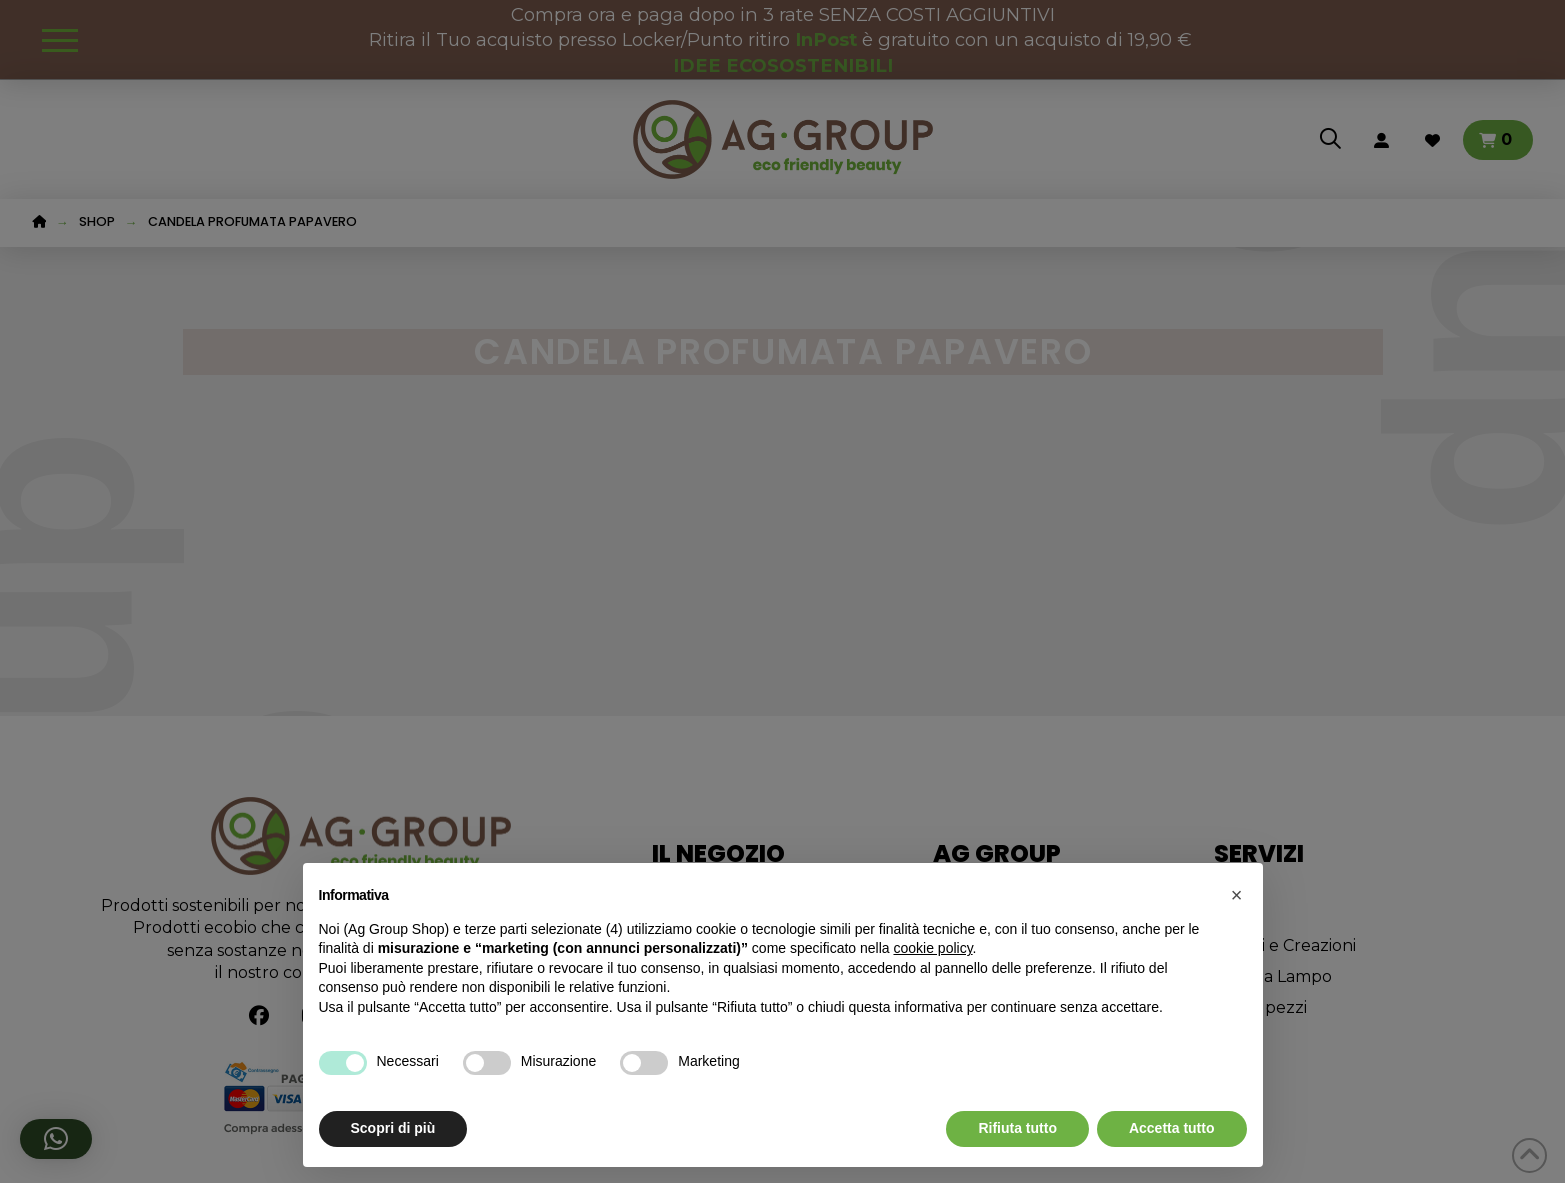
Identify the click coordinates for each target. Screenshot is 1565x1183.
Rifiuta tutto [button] (1017, 1128)
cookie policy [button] (932, 948)
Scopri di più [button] (393, 1128)
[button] (1237, 895)
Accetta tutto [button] (1172, 1128)
